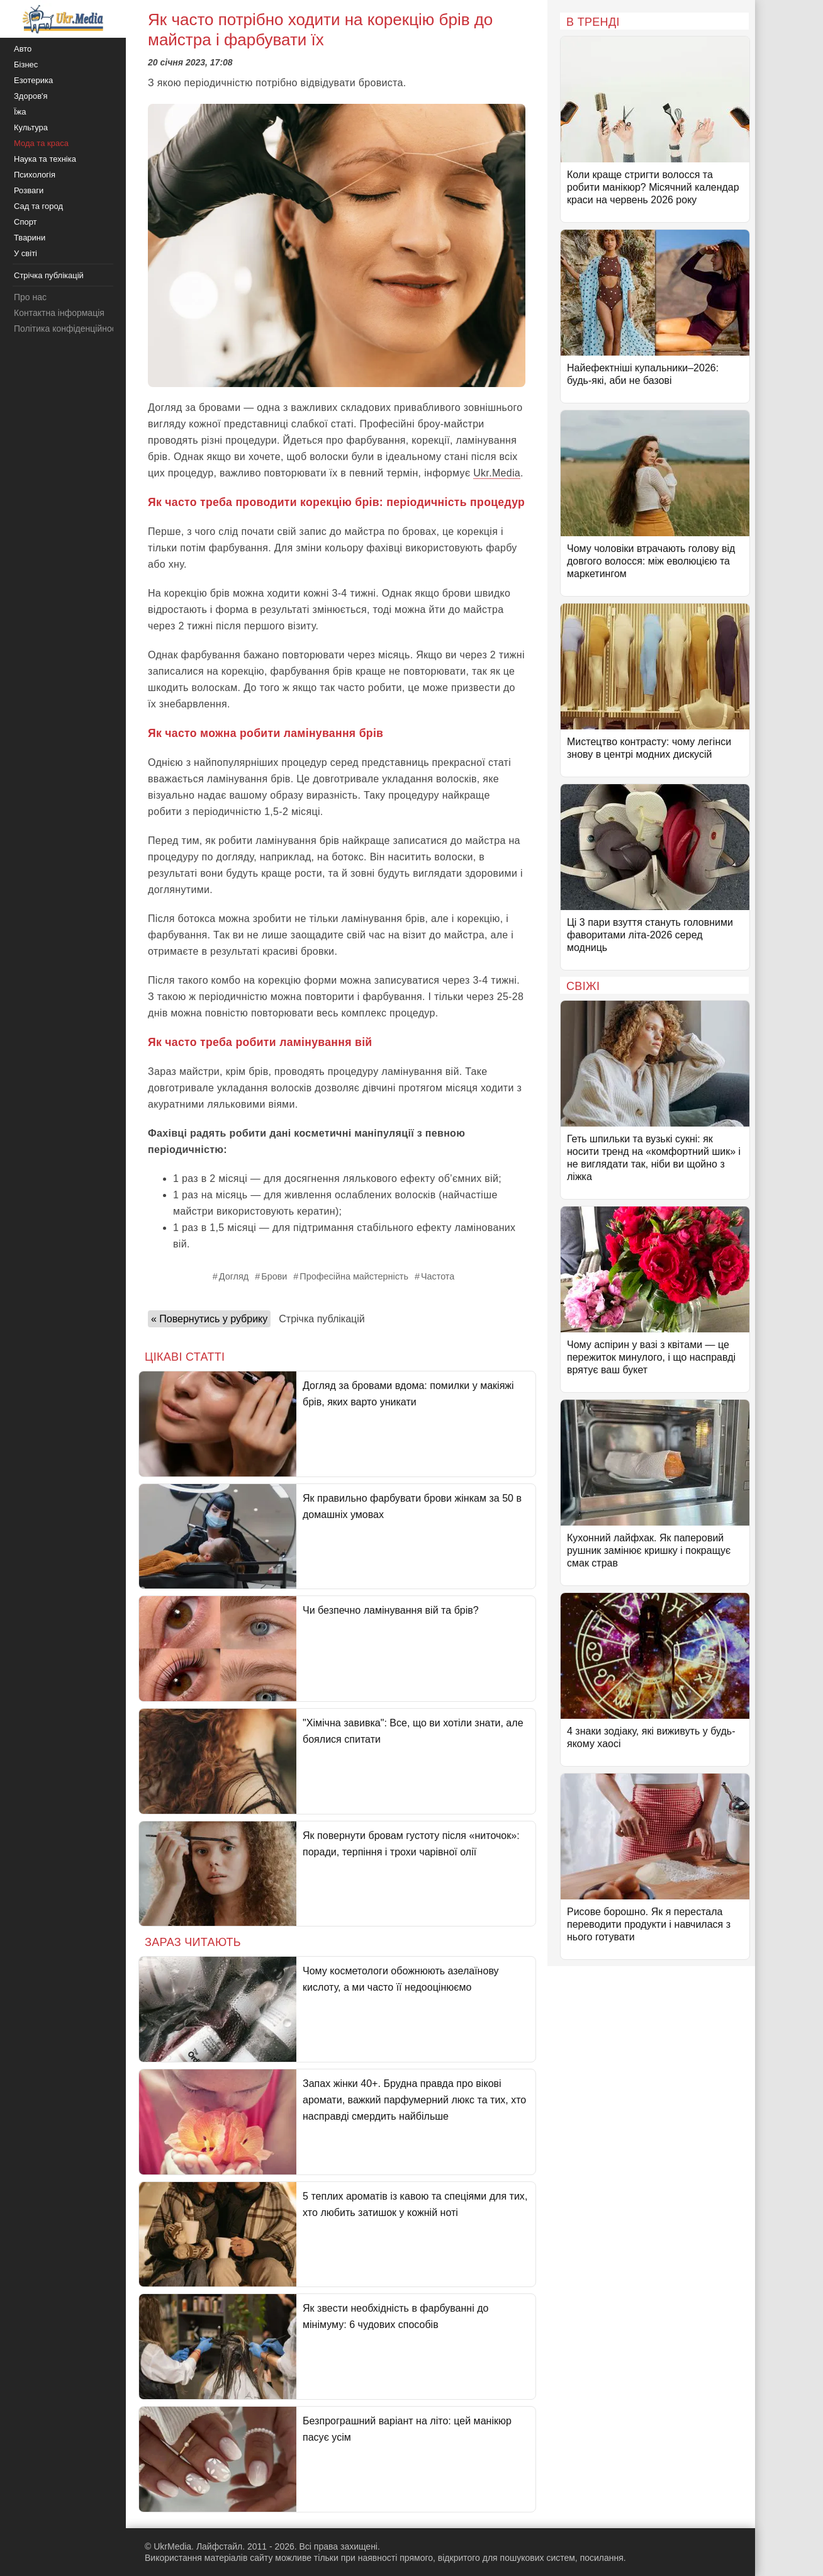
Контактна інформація (59, 313)
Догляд (234, 1276)
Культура (31, 127)
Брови (274, 1276)
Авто (22, 48)
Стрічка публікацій (321, 1318)
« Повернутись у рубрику (209, 1318)
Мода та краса (41, 143)
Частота (437, 1276)
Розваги (28, 190)
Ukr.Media (496, 473)
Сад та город (38, 206)
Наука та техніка (45, 159)
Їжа (20, 111)
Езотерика (33, 80)
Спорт (25, 222)
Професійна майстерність (354, 1276)
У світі (25, 253)
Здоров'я (31, 96)
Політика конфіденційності (68, 328)
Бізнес (26, 64)
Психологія (34, 174)
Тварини (29, 237)
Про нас (30, 297)
